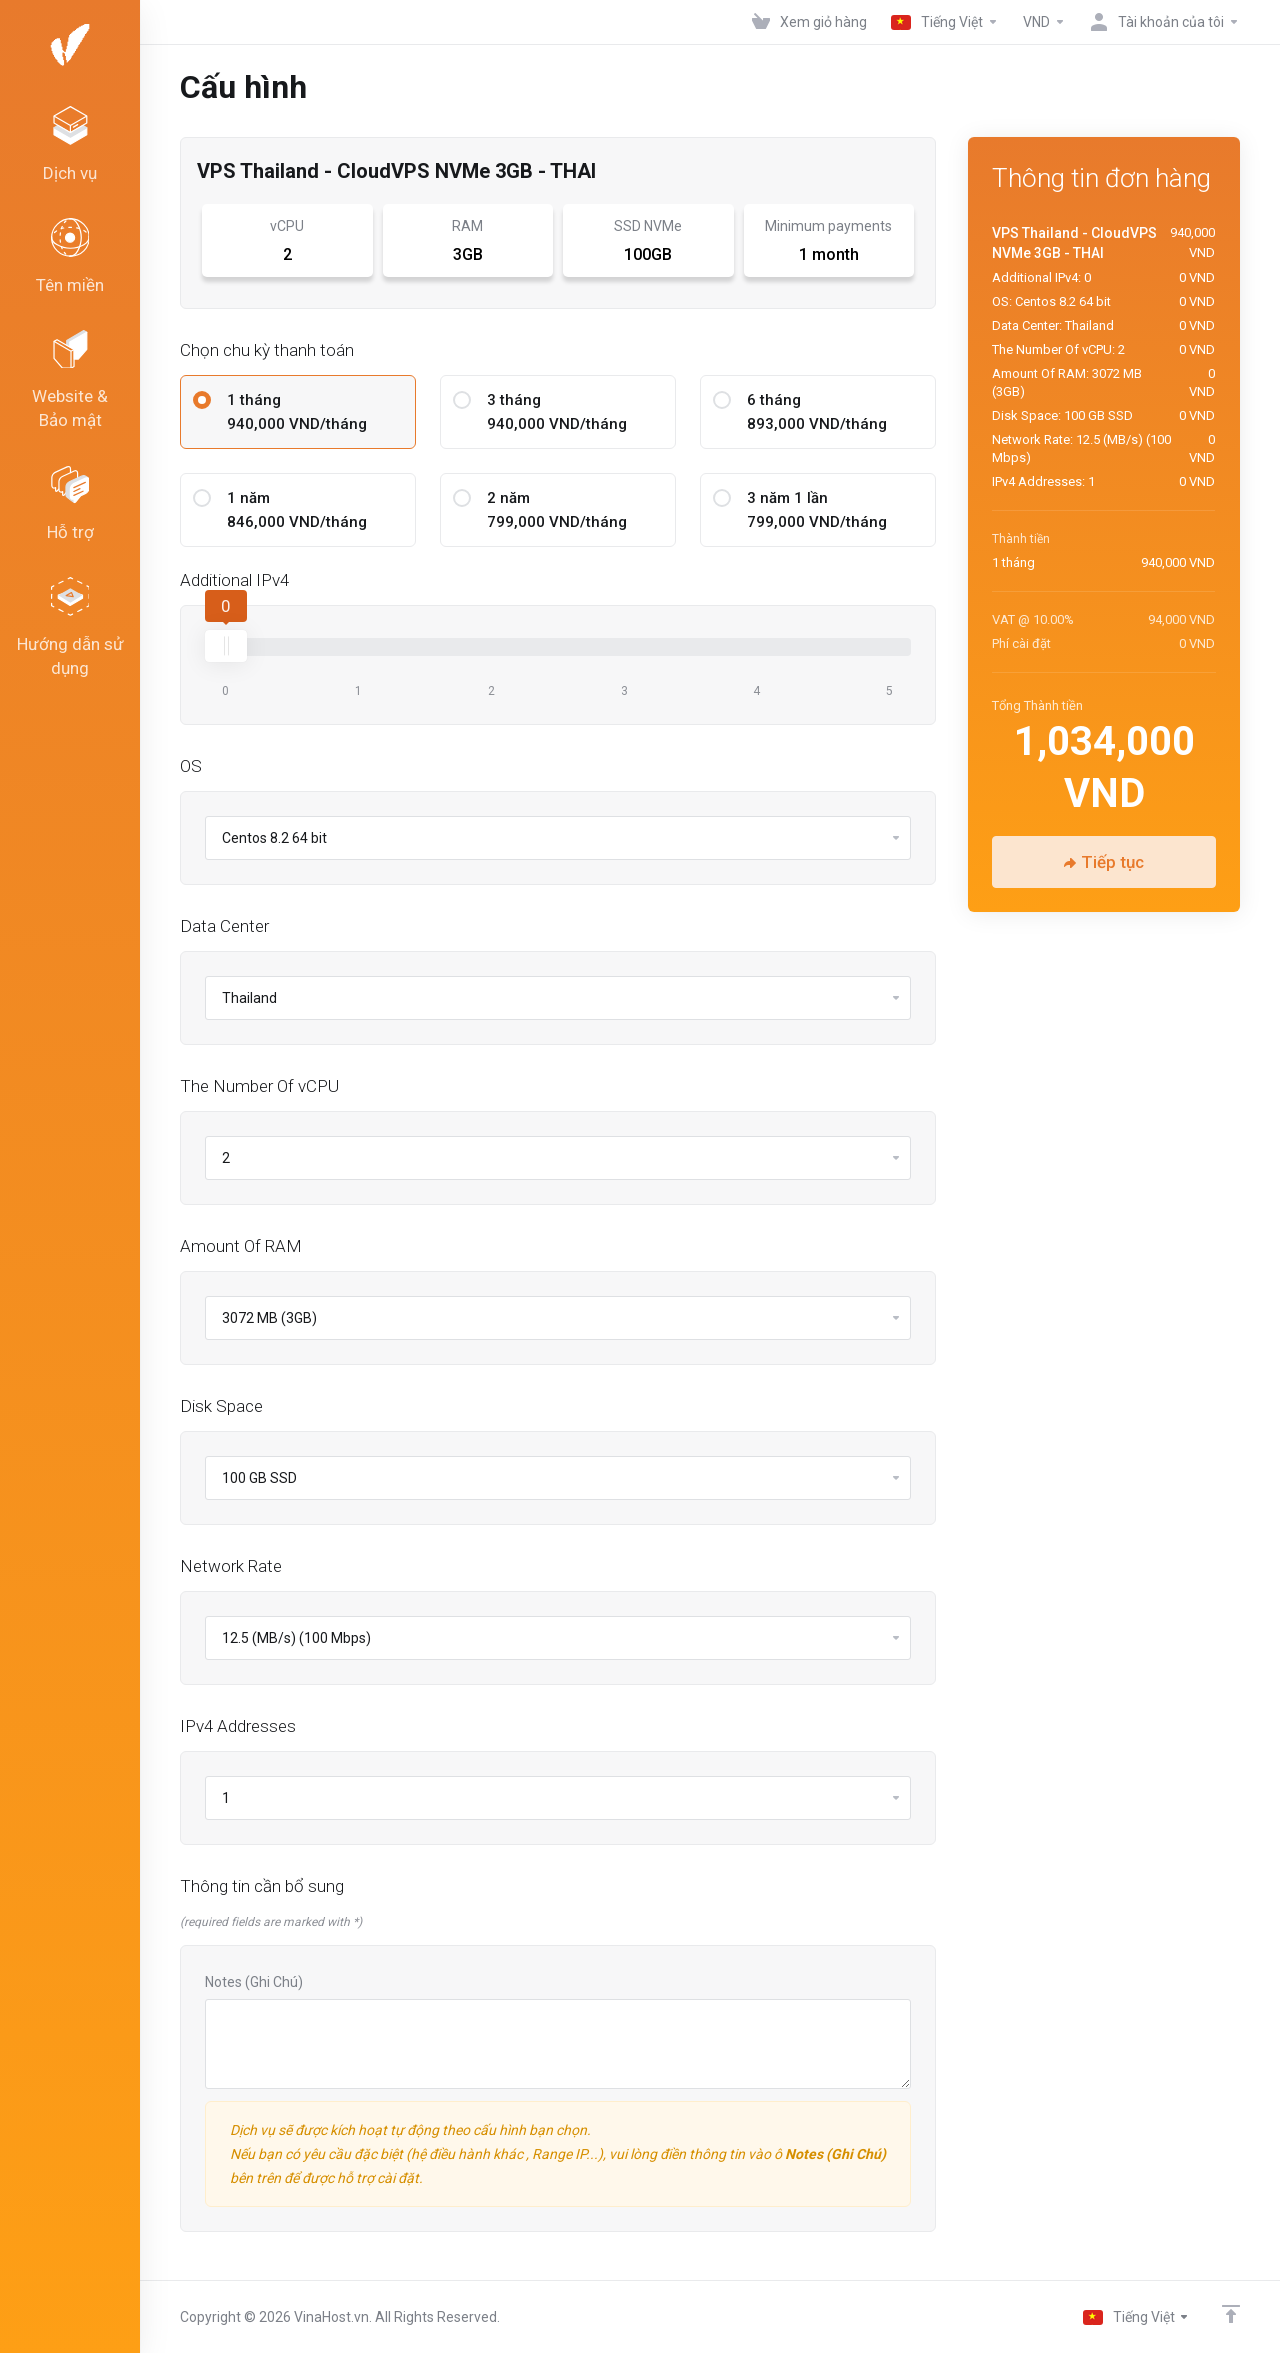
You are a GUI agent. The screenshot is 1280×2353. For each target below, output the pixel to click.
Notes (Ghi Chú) (254, 1982)
